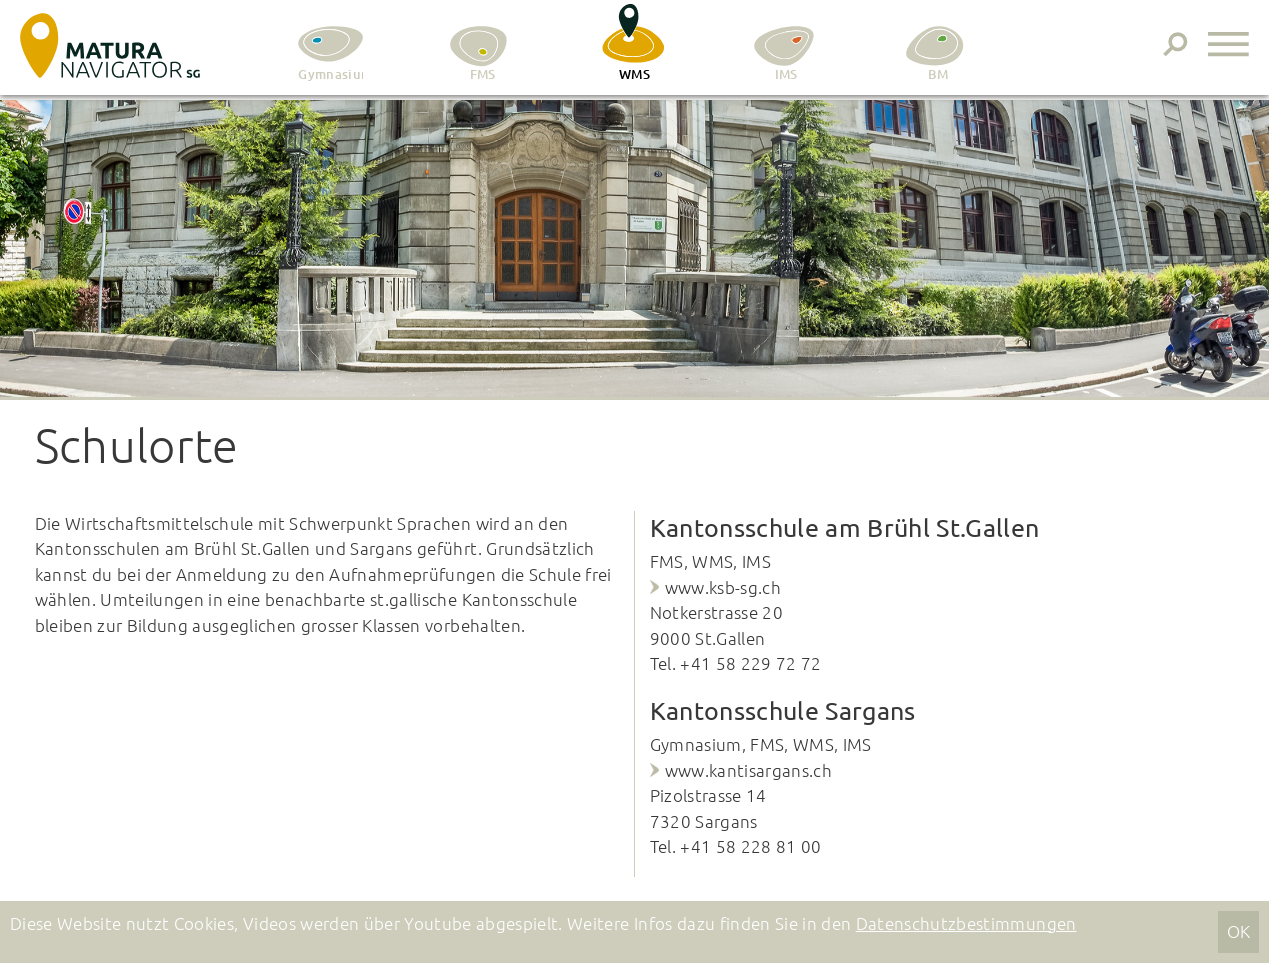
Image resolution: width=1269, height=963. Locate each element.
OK (1239, 931)
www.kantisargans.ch (748, 770)
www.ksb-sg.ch (723, 587)
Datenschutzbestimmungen (966, 923)
